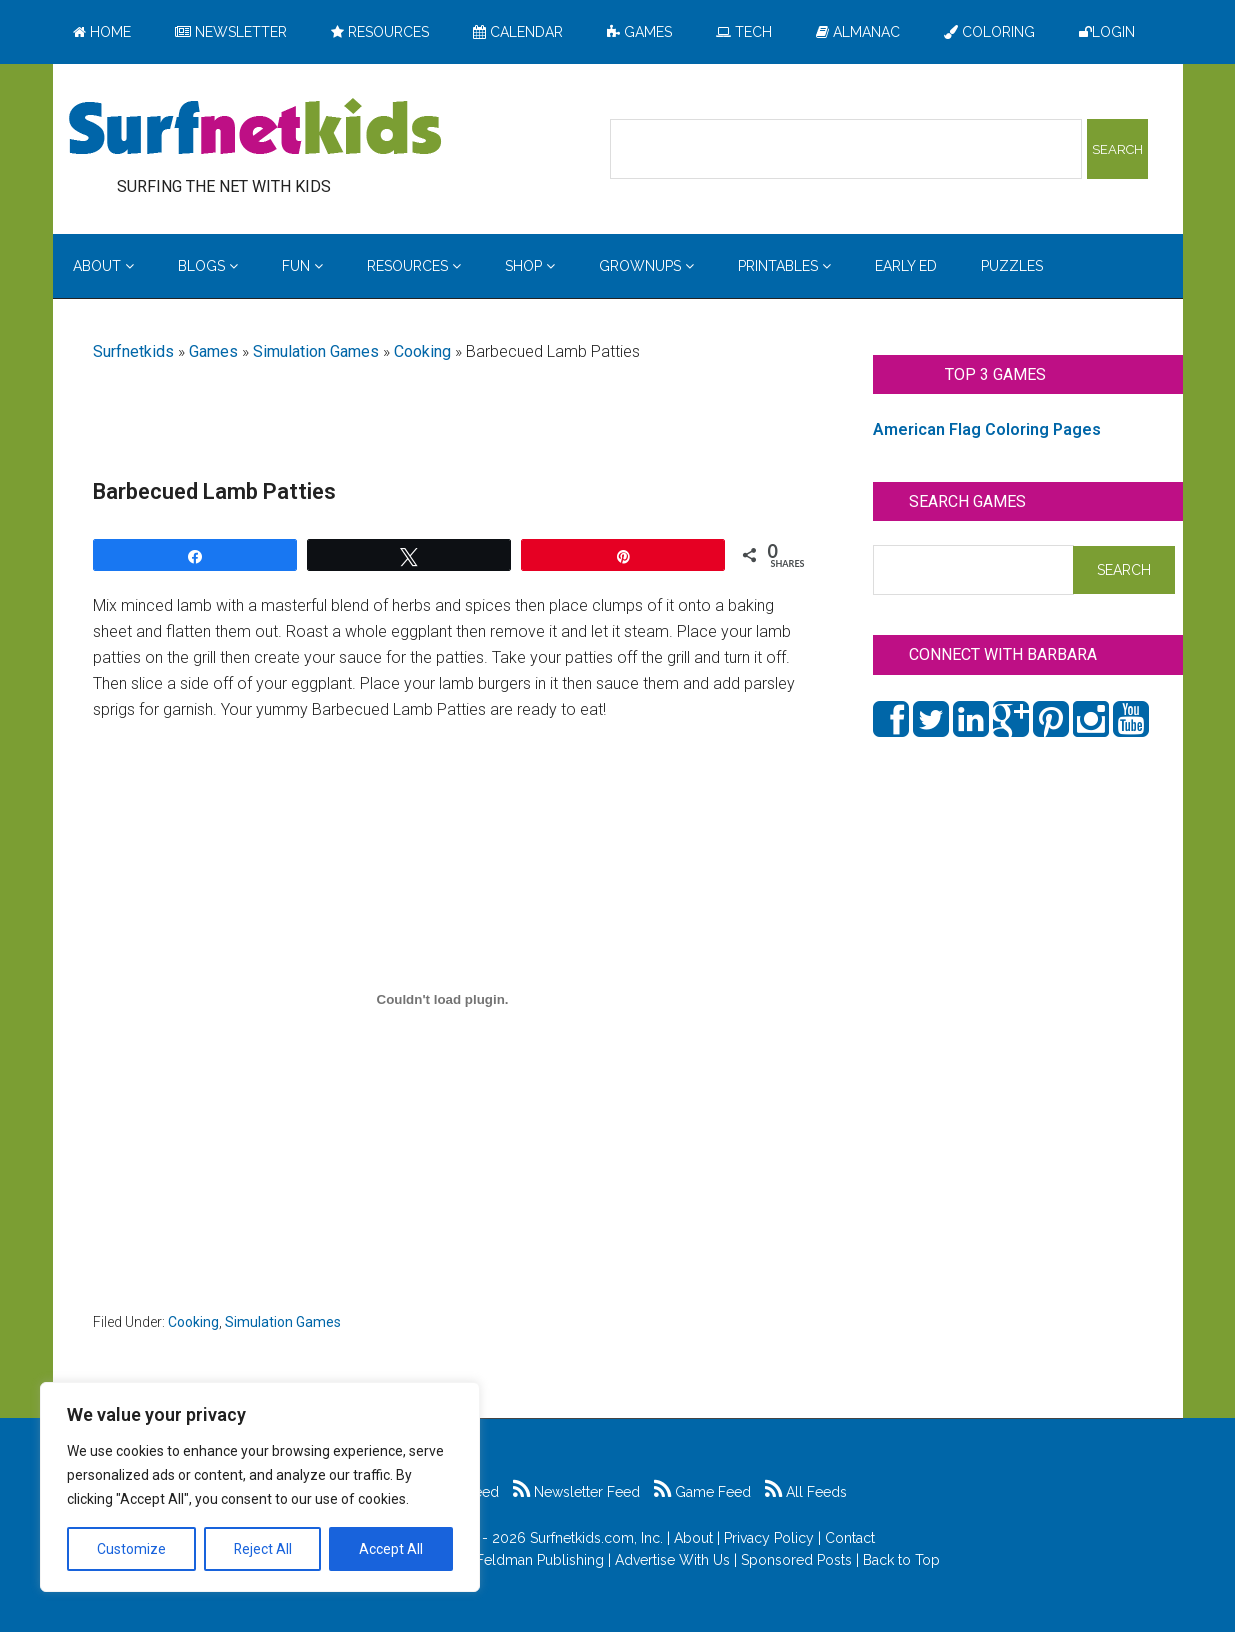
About (693, 1538)
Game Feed (702, 1492)
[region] (260, 1487)
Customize (131, 1549)
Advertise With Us (672, 1560)
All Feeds (806, 1492)
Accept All (391, 1549)
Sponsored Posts (796, 1560)
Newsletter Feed (576, 1492)
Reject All (262, 1549)
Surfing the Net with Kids (255, 129)
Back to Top (901, 1560)
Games (213, 351)
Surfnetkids (133, 351)
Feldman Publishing (540, 1560)
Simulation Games (316, 351)
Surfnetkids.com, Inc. (596, 1538)
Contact (850, 1538)
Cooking (422, 351)
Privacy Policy (769, 1538)
